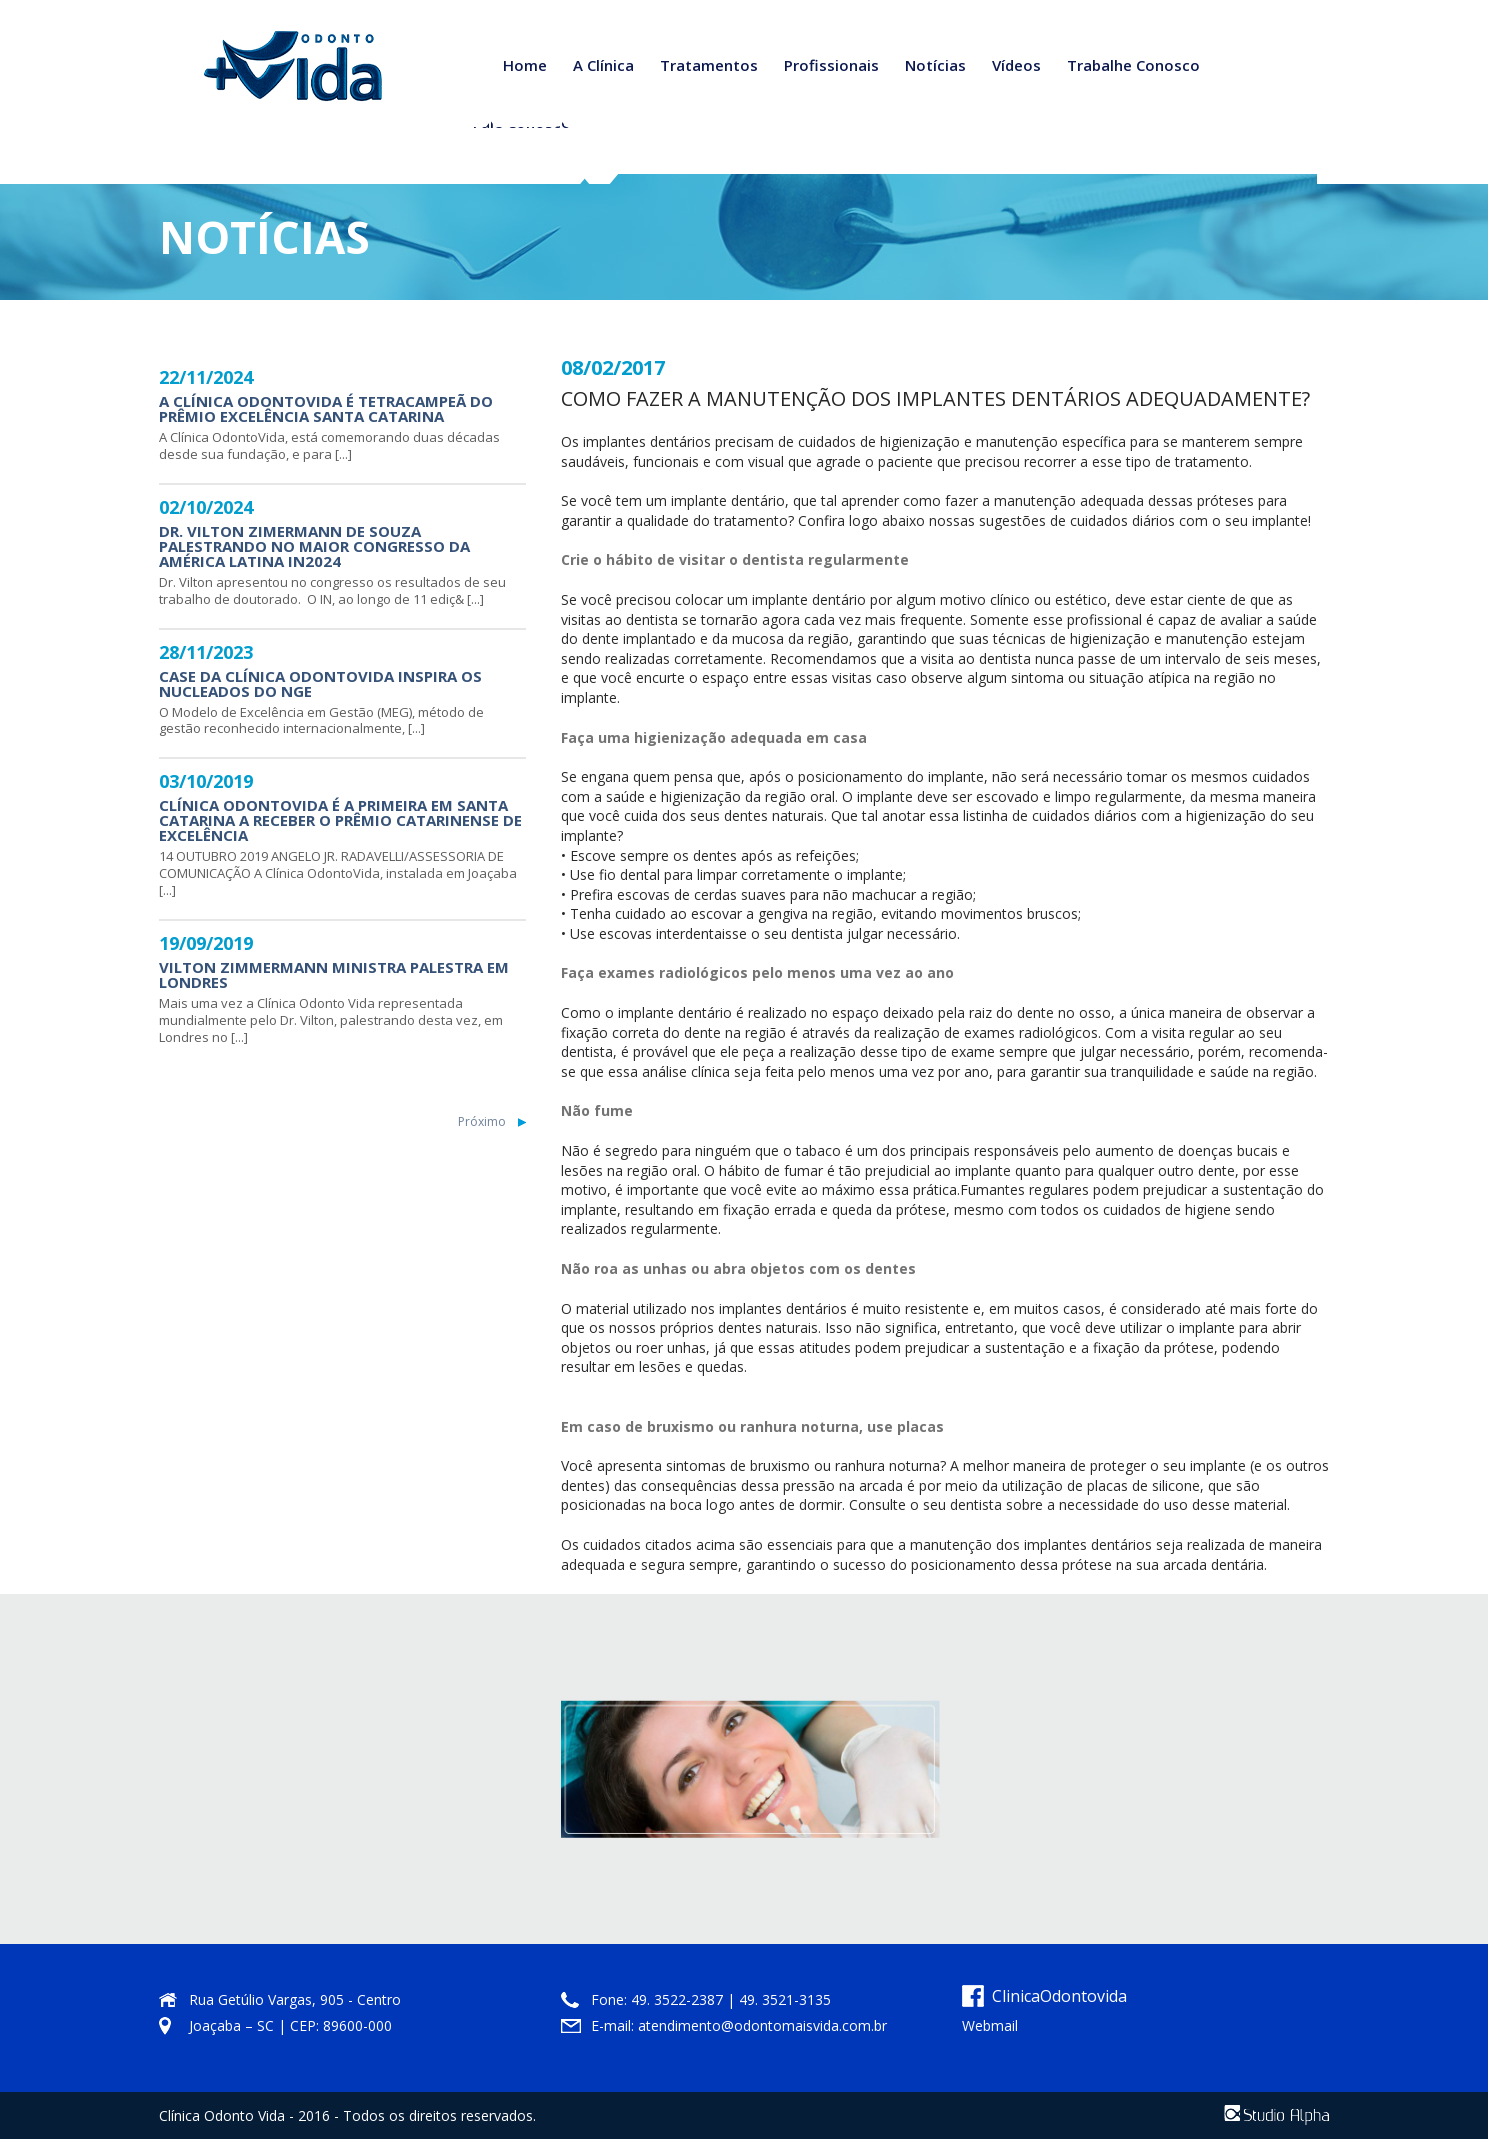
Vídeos (1016, 65)
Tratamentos (709, 65)
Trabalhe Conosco (1133, 65)
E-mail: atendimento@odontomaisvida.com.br (739, 2025)
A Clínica (603, 65)
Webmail (990, 2025)
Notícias (935, 65)
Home (525, 65)
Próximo (482, 1121)
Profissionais (831, 65)
